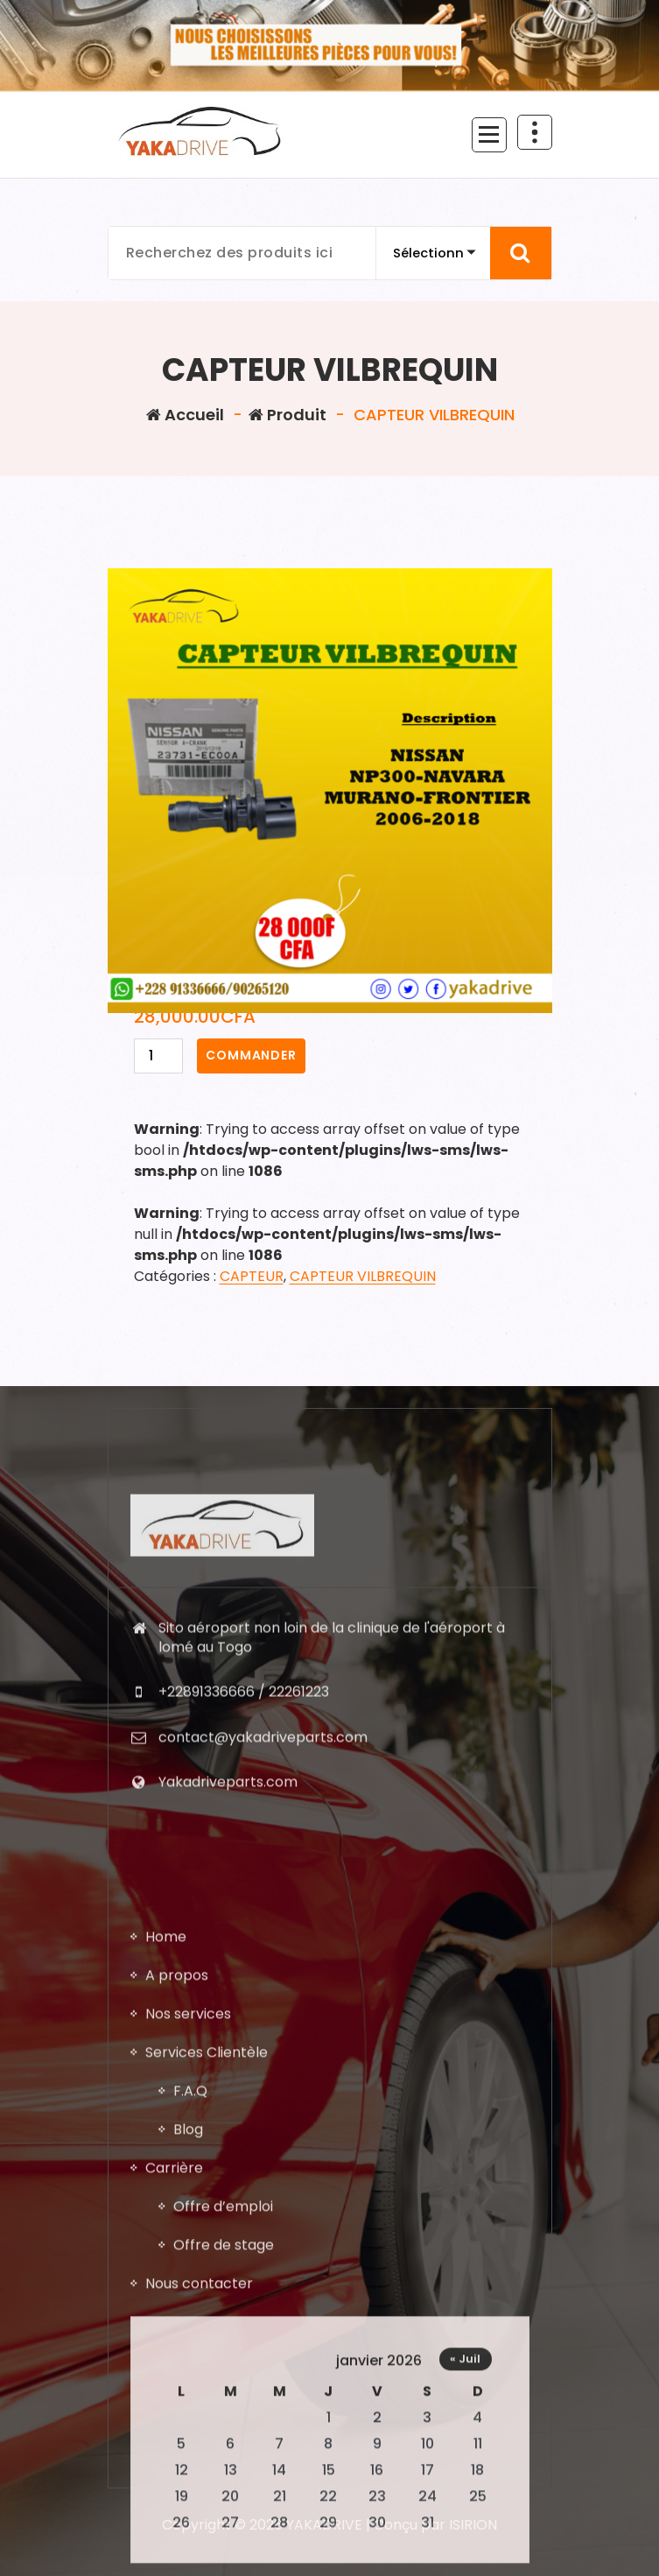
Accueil (185, 415)
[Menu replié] (489, 134)
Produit (287, 415)
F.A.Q (190, 2553)
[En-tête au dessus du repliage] (534, 132)
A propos (176, 2437)
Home (165, 2399)
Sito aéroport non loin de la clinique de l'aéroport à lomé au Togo (331, 1875)
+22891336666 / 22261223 (243, 1929)
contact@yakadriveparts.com (263, 1975)
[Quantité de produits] (158, 1056)
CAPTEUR (252, 1276)
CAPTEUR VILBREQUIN (363, 1276)
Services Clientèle (206, 2514)
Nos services (188, 2476)
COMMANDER (251, 1055)
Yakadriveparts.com (228, 2020)
